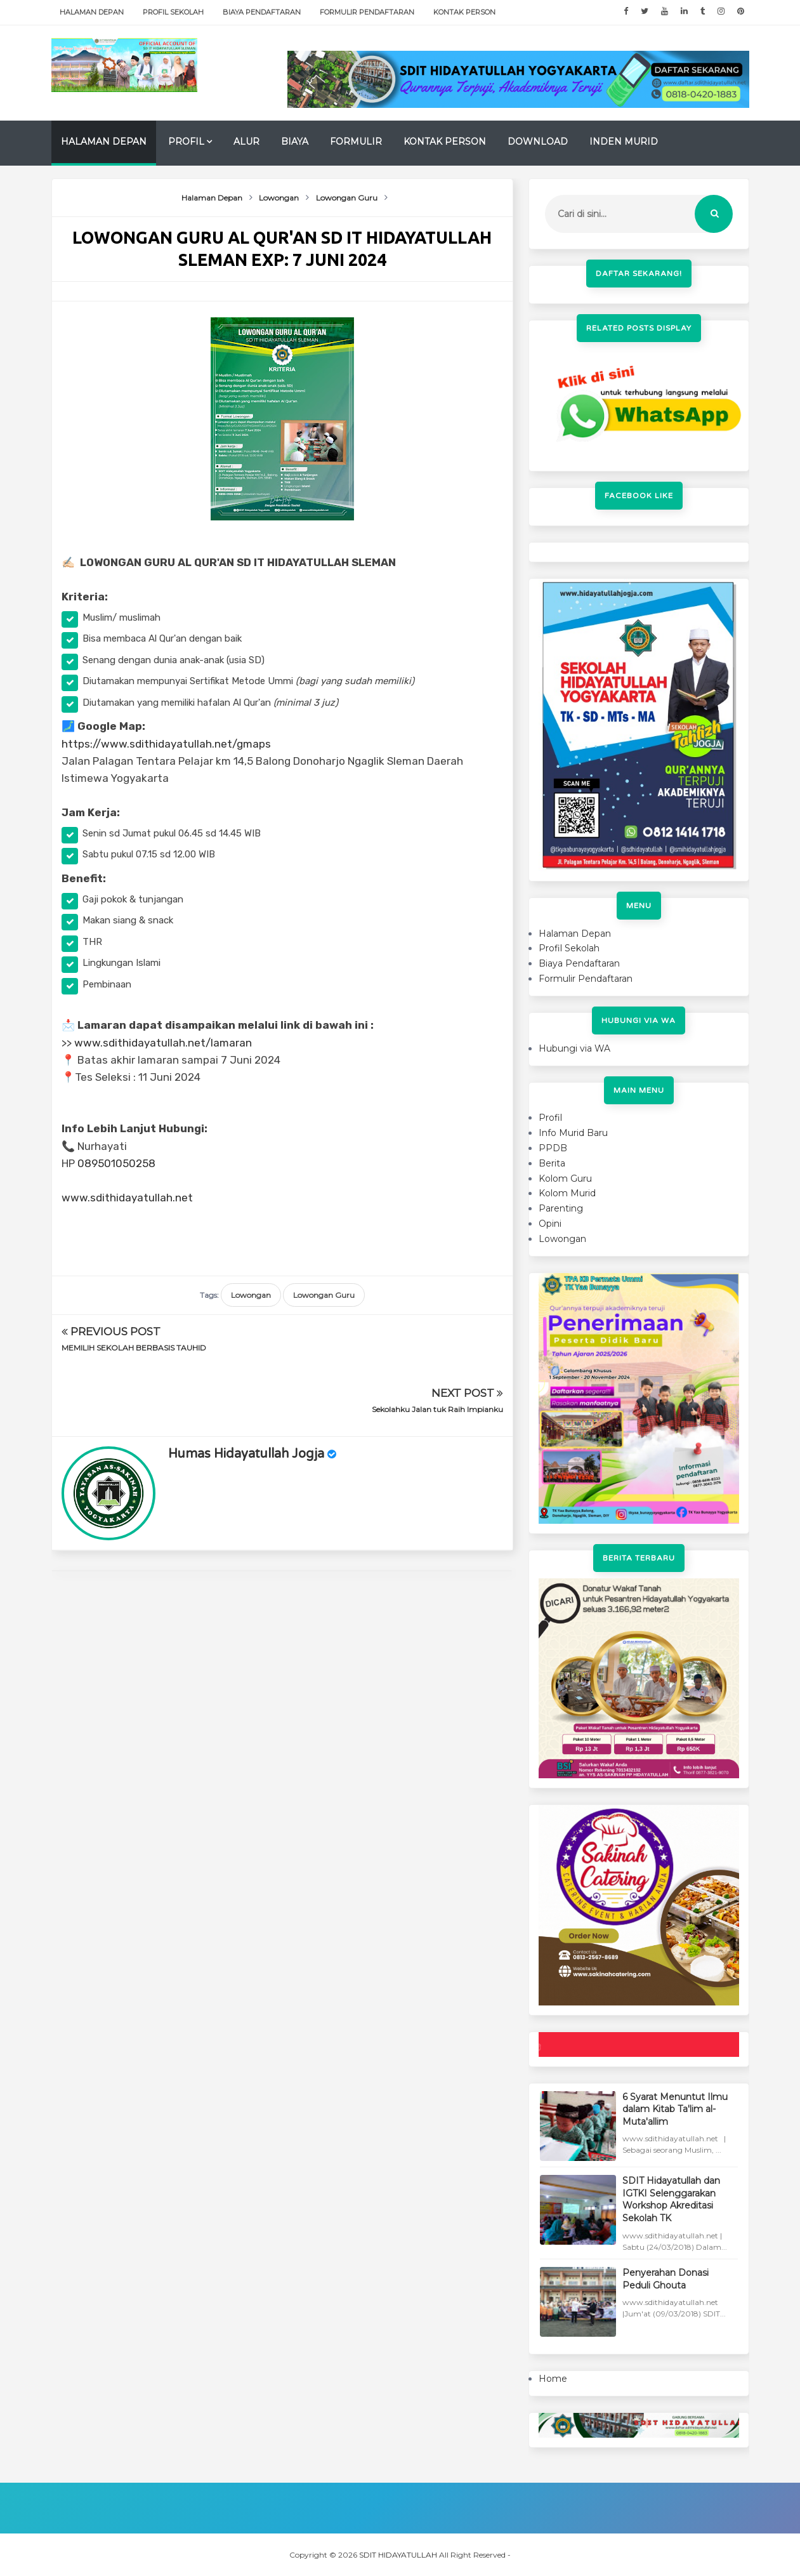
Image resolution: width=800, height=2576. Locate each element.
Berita (552, 1163)
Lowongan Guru (324, 1295)
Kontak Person (464, 12)
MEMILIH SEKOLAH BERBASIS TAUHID (134, 1347)
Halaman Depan (92, 12)
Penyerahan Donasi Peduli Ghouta (665, 2279)
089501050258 (116, 1163)
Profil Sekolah (173, 12)
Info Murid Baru (573, 1133)
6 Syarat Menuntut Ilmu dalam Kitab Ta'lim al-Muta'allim (675, 2109)
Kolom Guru (565, 1178)
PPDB (553, 1148)
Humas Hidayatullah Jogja (246, 1392)
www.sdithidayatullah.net (127, 1197)
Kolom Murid (567, 1193)
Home (553, 2378)
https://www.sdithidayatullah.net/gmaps (166, 743)
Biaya (294, 141)
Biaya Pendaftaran (262, 12)
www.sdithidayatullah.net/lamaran (163, 1042)
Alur (246, 141)
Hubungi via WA (574, 1048)
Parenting (561, 1208)
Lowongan (251, 1295)
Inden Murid (623, 141)
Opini (550, 1223)
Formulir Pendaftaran (367, 12)
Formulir (356, 141)
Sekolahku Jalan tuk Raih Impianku (437, 1347)
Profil (186, 141)
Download (538, 141)
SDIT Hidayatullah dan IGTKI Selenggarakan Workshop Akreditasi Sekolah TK (671, 2199)
